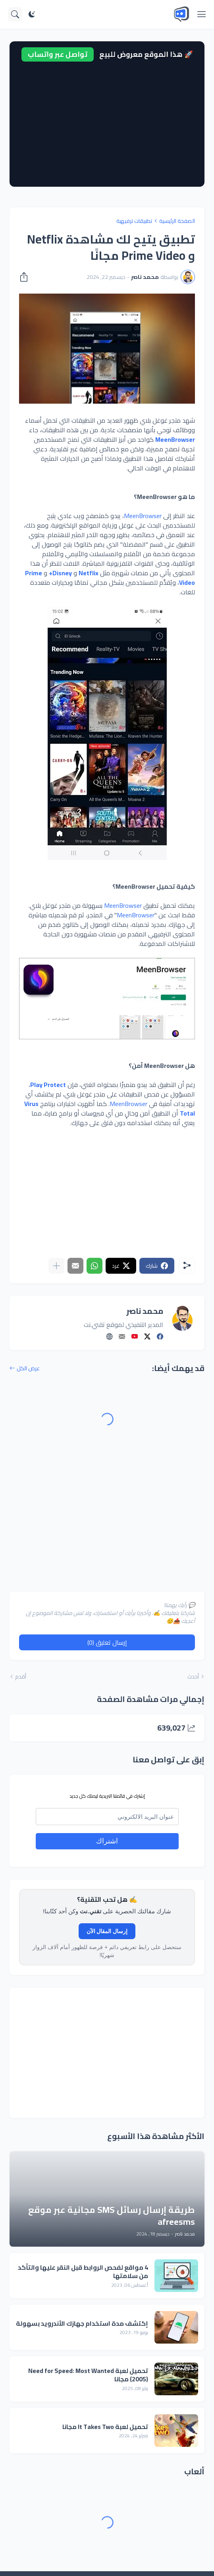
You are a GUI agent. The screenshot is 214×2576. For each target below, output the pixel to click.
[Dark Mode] (32, 14)
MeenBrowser (175, 439)
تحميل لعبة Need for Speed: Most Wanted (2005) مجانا (88, 2375)
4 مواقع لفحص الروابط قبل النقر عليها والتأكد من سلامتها (83, 2271)
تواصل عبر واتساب (57, 54)
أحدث (193, 1677)
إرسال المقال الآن (107, 1931)
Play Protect (48, 1085)
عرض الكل (28, 1368)
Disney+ (60, 573)
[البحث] (15, 14)
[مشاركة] (26, 277)
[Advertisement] (107, 121)
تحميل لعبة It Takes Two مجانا (105, 2427)
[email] (107, 1816)
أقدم (20, 1677)
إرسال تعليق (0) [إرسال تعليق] (107, 1642)
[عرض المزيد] (56, 1266)
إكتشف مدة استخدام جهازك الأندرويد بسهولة (82, 2323)
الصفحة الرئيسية (177, 221)
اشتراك (107, 1841)
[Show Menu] (201, 14)
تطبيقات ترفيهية (134, 221)
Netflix (88, 573)
